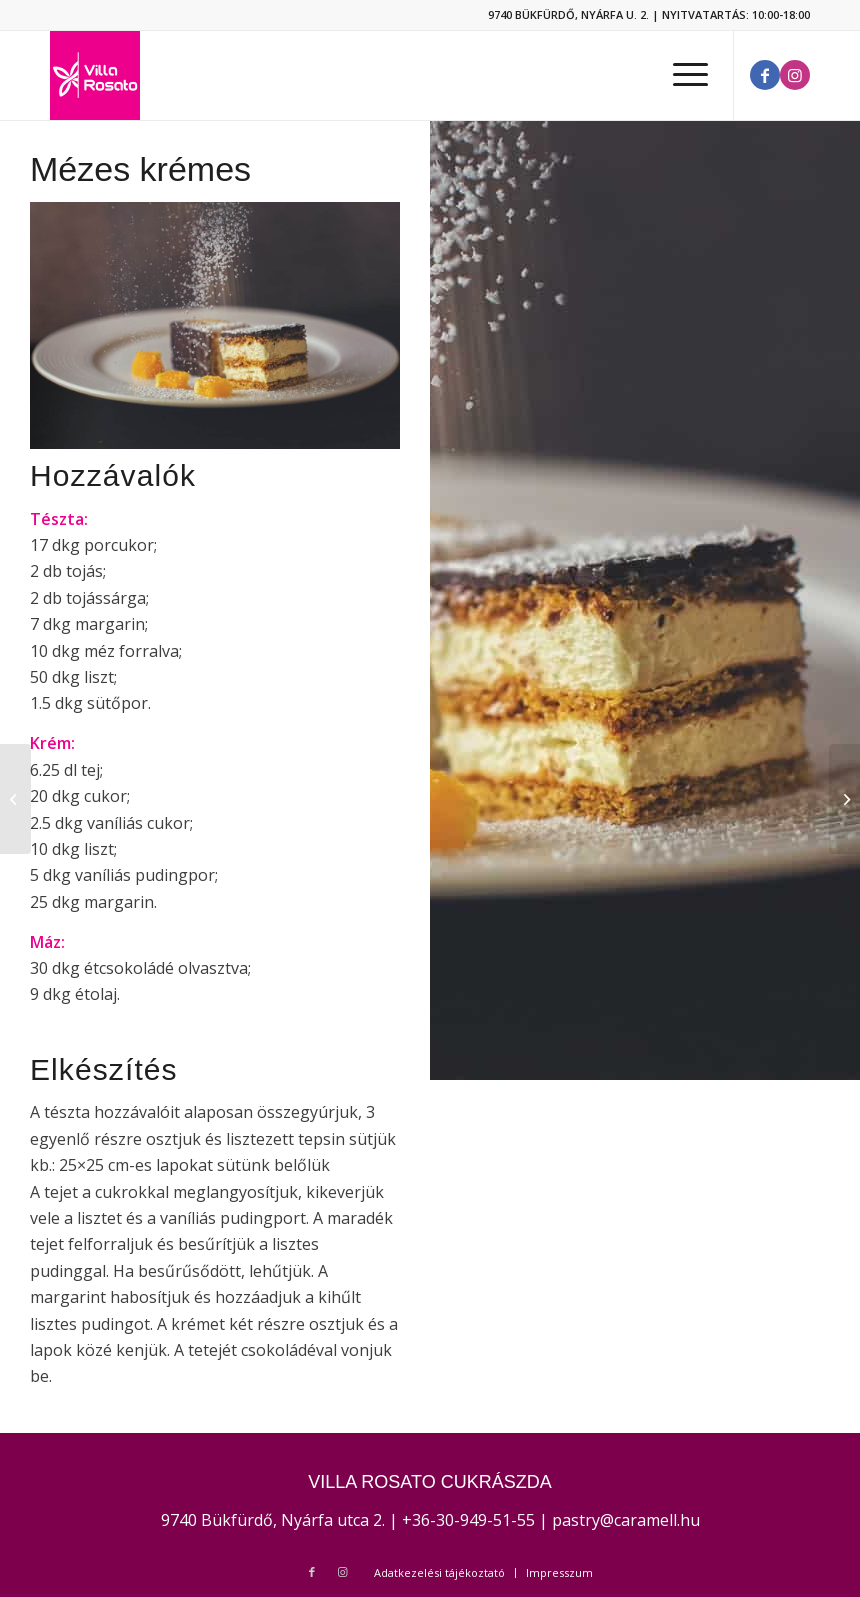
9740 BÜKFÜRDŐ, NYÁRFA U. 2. (568, 14)
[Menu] (680, 75)
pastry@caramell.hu (626, 1520)
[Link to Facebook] (765, 75)
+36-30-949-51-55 (468, 1520)
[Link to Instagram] (795, 75)
